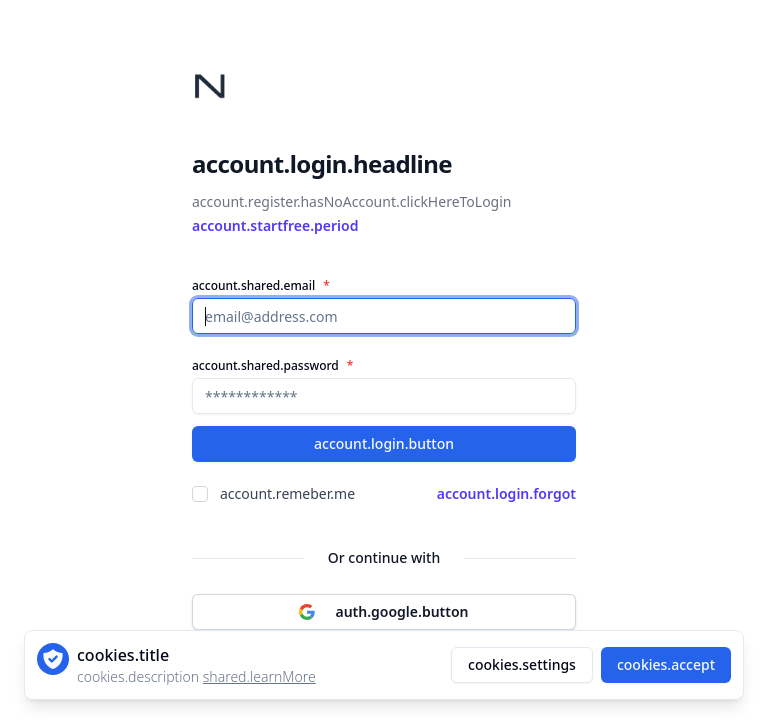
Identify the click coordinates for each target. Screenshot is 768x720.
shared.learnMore (259, 676)
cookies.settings (522, 664)
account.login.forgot (506, 493)
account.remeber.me (287, 493)
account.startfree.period (275, 225)
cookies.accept (666, 664)
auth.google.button (383, 611)
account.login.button (384, 443)
